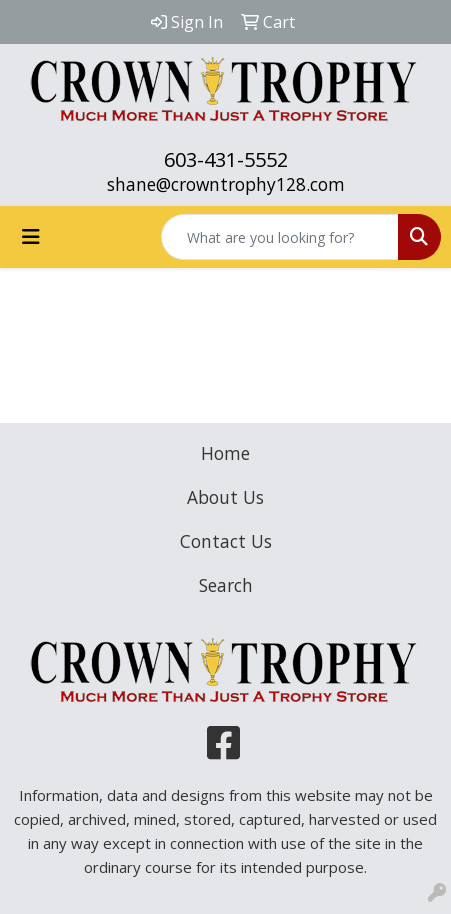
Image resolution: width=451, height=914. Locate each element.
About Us (225, 497)
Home (225, 453)
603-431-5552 (226, 159)
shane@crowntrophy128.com (226, 184)
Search (226, 585)
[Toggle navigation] (31, 237)
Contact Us (226, 541)
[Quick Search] (280, 237)
